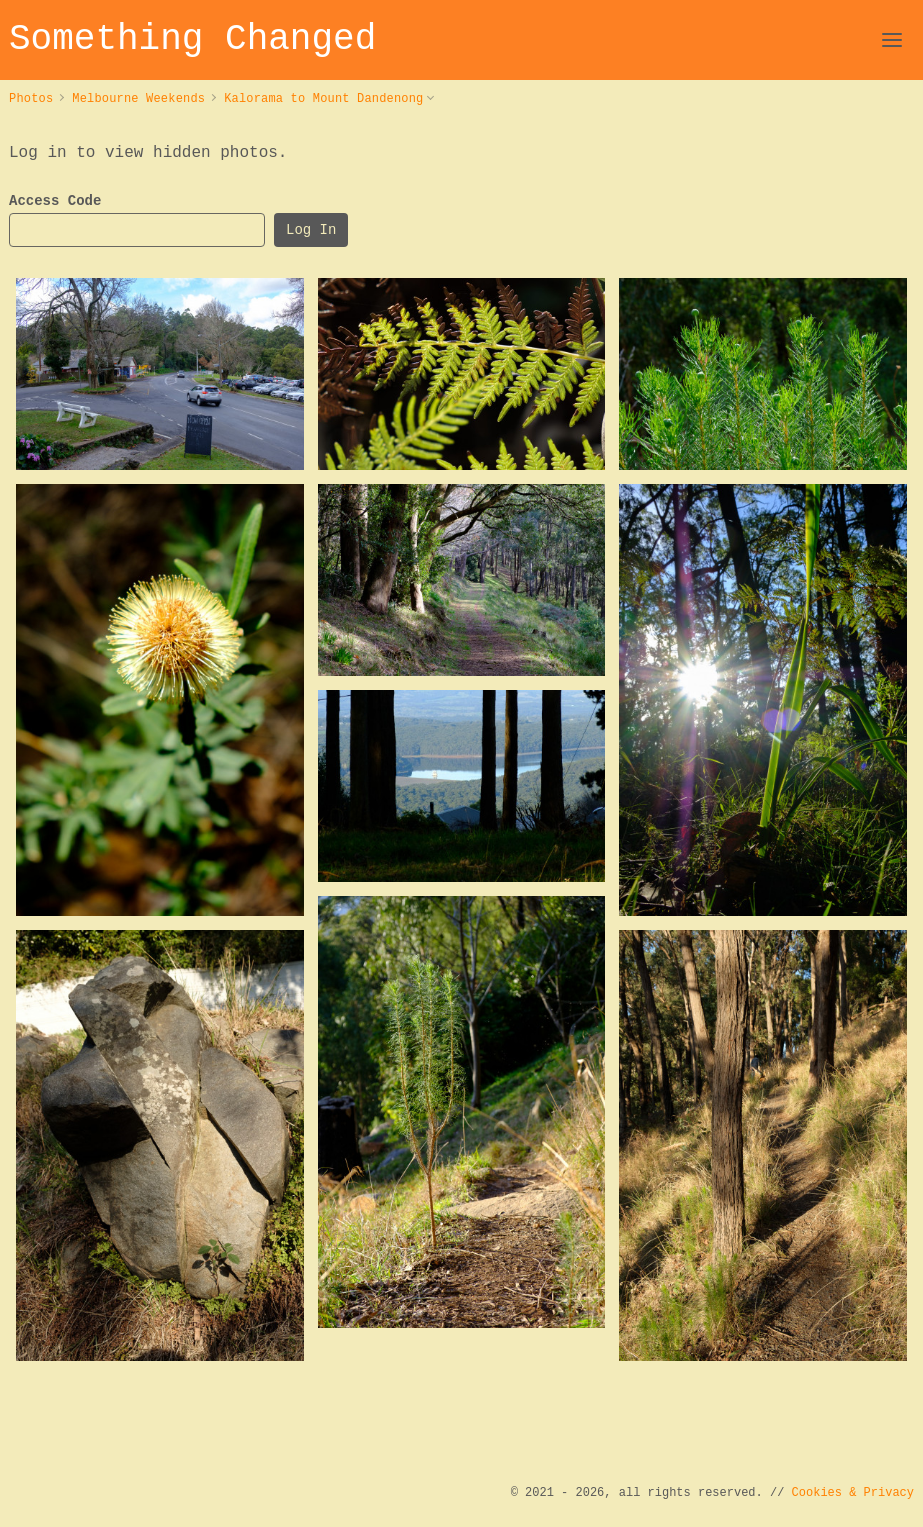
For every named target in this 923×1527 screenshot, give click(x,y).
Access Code (55, 201)
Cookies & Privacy (853, 1492)
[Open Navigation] (892, 40)
